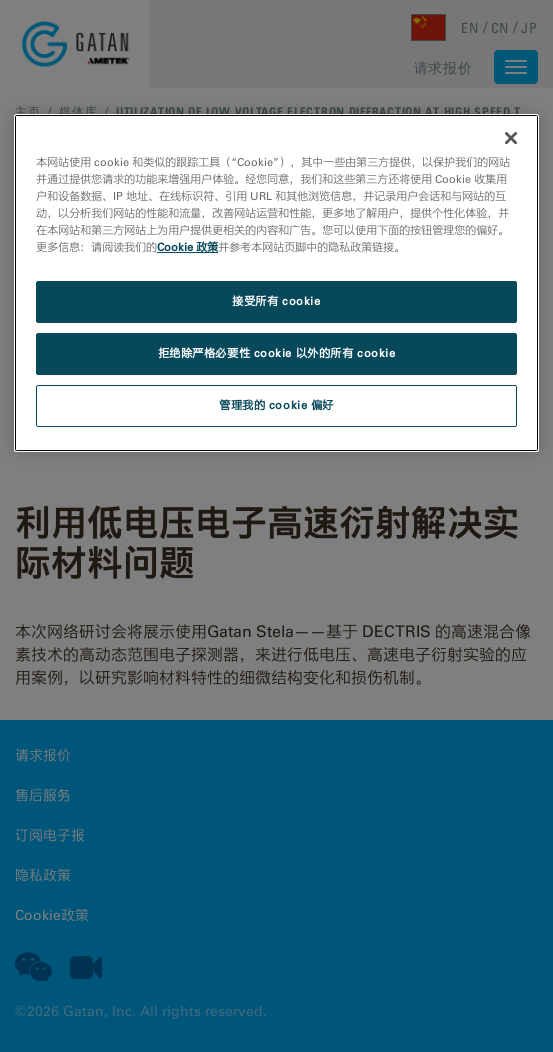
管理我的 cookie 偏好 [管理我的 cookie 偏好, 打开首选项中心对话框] (276, 405)
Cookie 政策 (187, 247)
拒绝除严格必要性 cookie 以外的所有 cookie (277, 353)
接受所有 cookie (276, 301)
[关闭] (511, 138)
